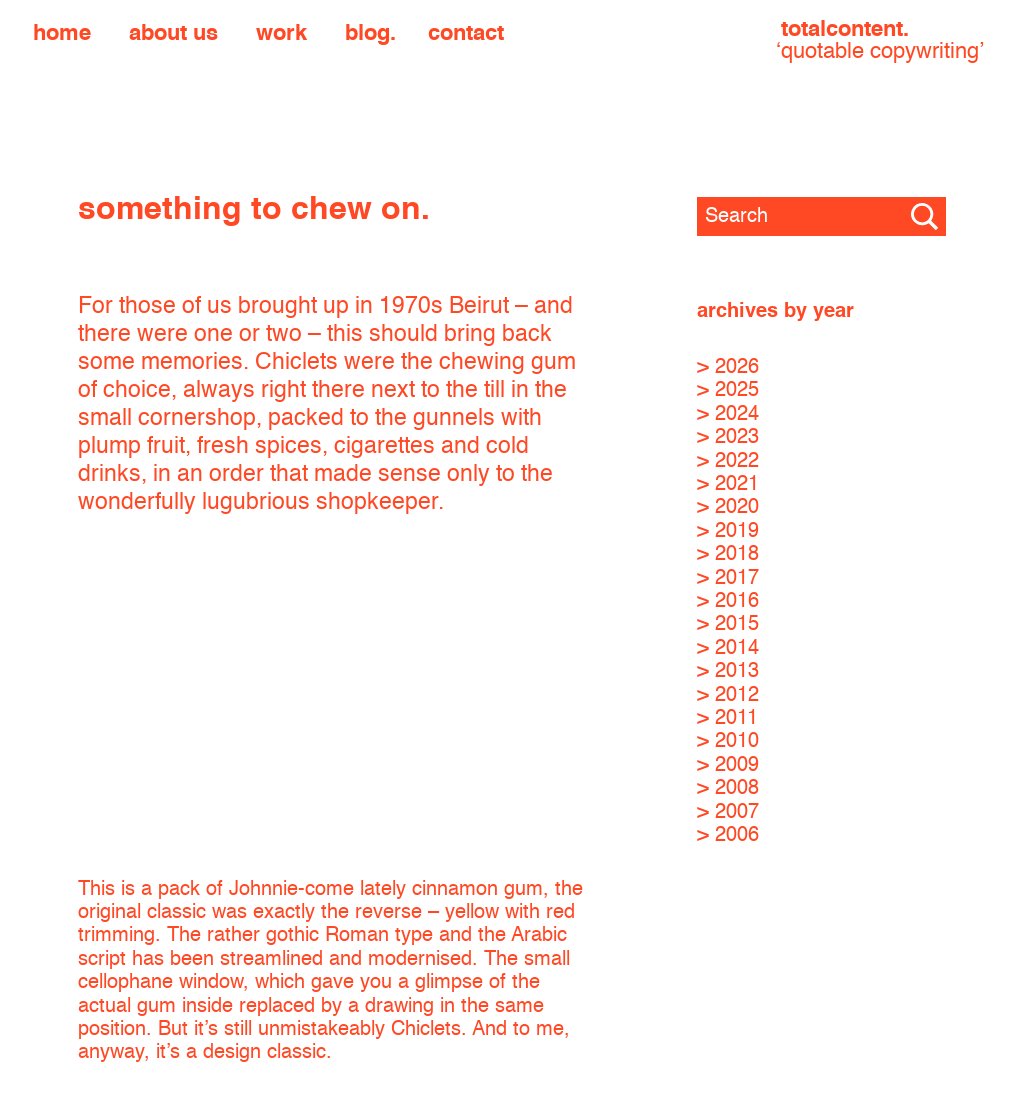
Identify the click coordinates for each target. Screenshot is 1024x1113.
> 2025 (728, 390)
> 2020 (728, 507)
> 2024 (728, 414)
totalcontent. (880, 41)
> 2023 (728, 437)
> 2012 (728, 695)
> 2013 (728, 671)
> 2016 (728, 601)
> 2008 (728, 788)
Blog (367, 34)
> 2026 (728, 367)
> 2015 (728, 624)
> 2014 (728, 648)
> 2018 (728, 554)
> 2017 (728, 578)
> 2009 (728, 765)
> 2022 (728, 461)
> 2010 (728, 741)
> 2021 (728, 484)
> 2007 (728, 812)
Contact (466, 34)
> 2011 (727, 718)
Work (281, 34)
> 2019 (728, 531)
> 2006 (728, 835)
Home (62, 34)
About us (173, 34)
